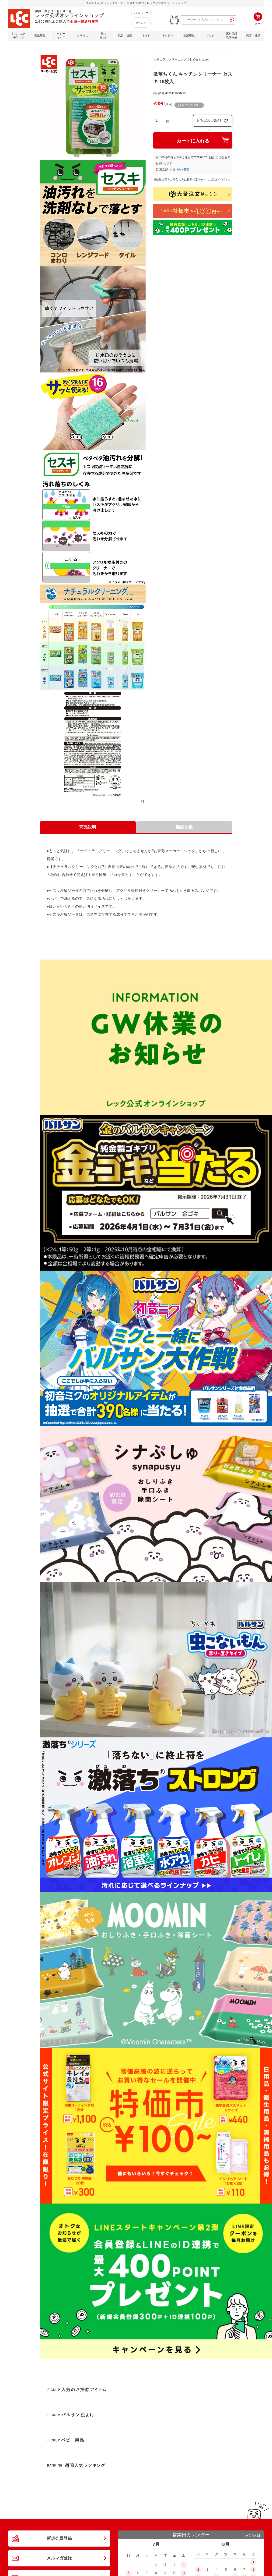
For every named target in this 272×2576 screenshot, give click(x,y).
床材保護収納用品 (231, 35)
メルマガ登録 (59, 2558)
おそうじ (82, 35)
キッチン (167, 35)
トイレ (146, 35)
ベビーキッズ (61, 35)
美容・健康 (253, 35)
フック (210, 35)
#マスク (140, 22)
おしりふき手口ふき (19, 35)
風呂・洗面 (125, 35)
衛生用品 (39, 35)
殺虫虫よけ (104, 35)
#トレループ (141, 13)
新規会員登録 (59, 2538)
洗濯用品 (189, 35)
